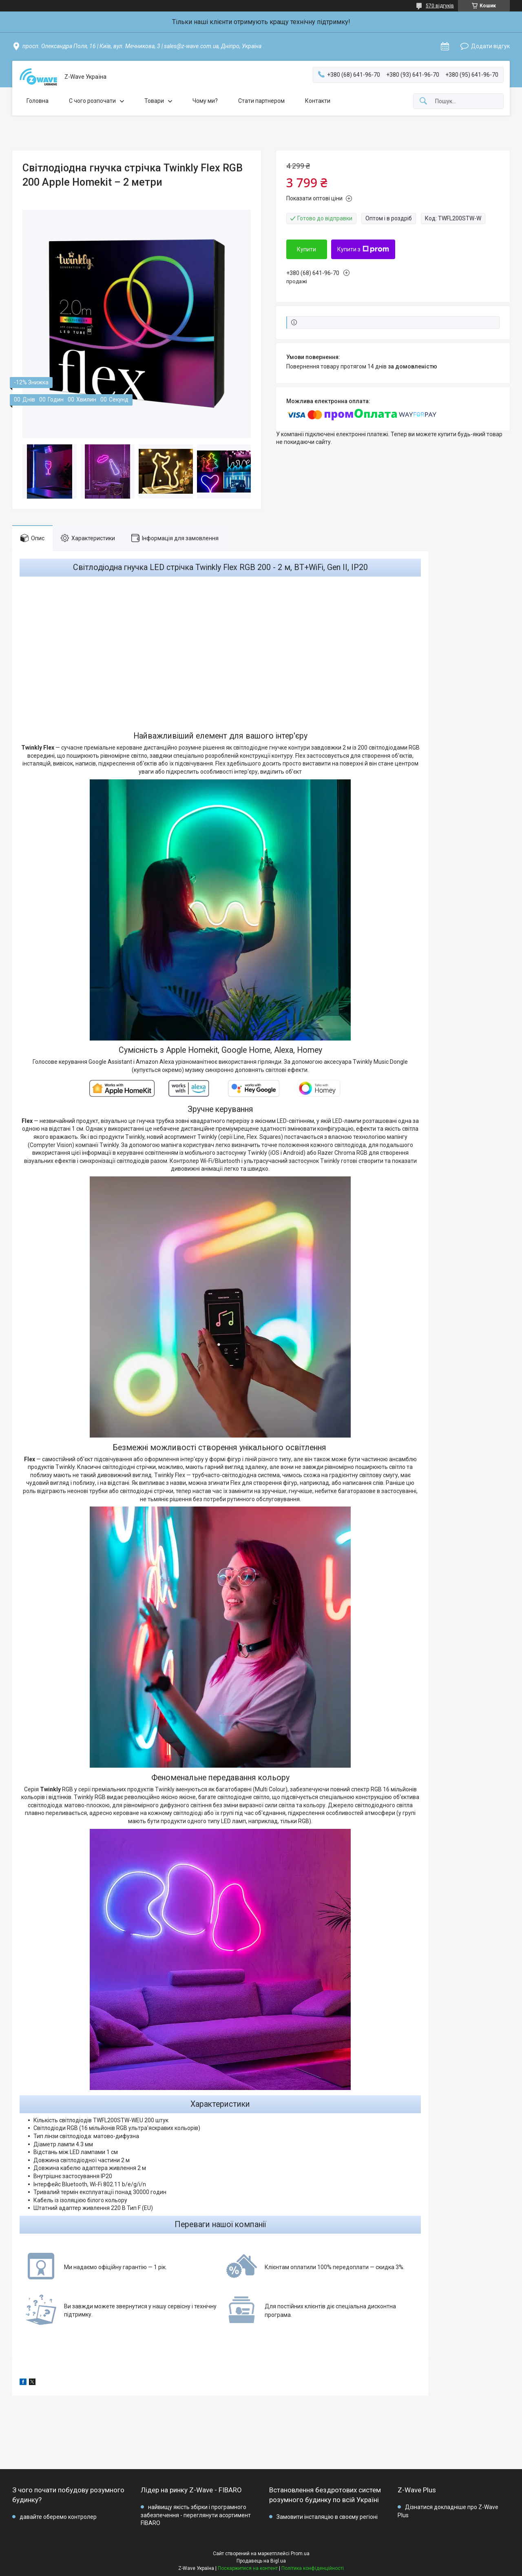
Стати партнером (261, 101)
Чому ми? (205, 101)
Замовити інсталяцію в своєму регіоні (327, 2517)
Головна (38, 101)
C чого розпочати (92, 101)
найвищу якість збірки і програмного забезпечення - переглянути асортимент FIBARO (196, 2515)
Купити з (363, 249)
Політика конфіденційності (312, 2568)
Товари (154, 101)
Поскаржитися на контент (248, 2568)
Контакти (317, 101)
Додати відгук (490, 46)
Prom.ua (300, 2553)
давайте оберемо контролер (58, 2517)
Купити (306, 249)
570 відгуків (440, 6)
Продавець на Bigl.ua (261, 2561)
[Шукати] (423, 101)
